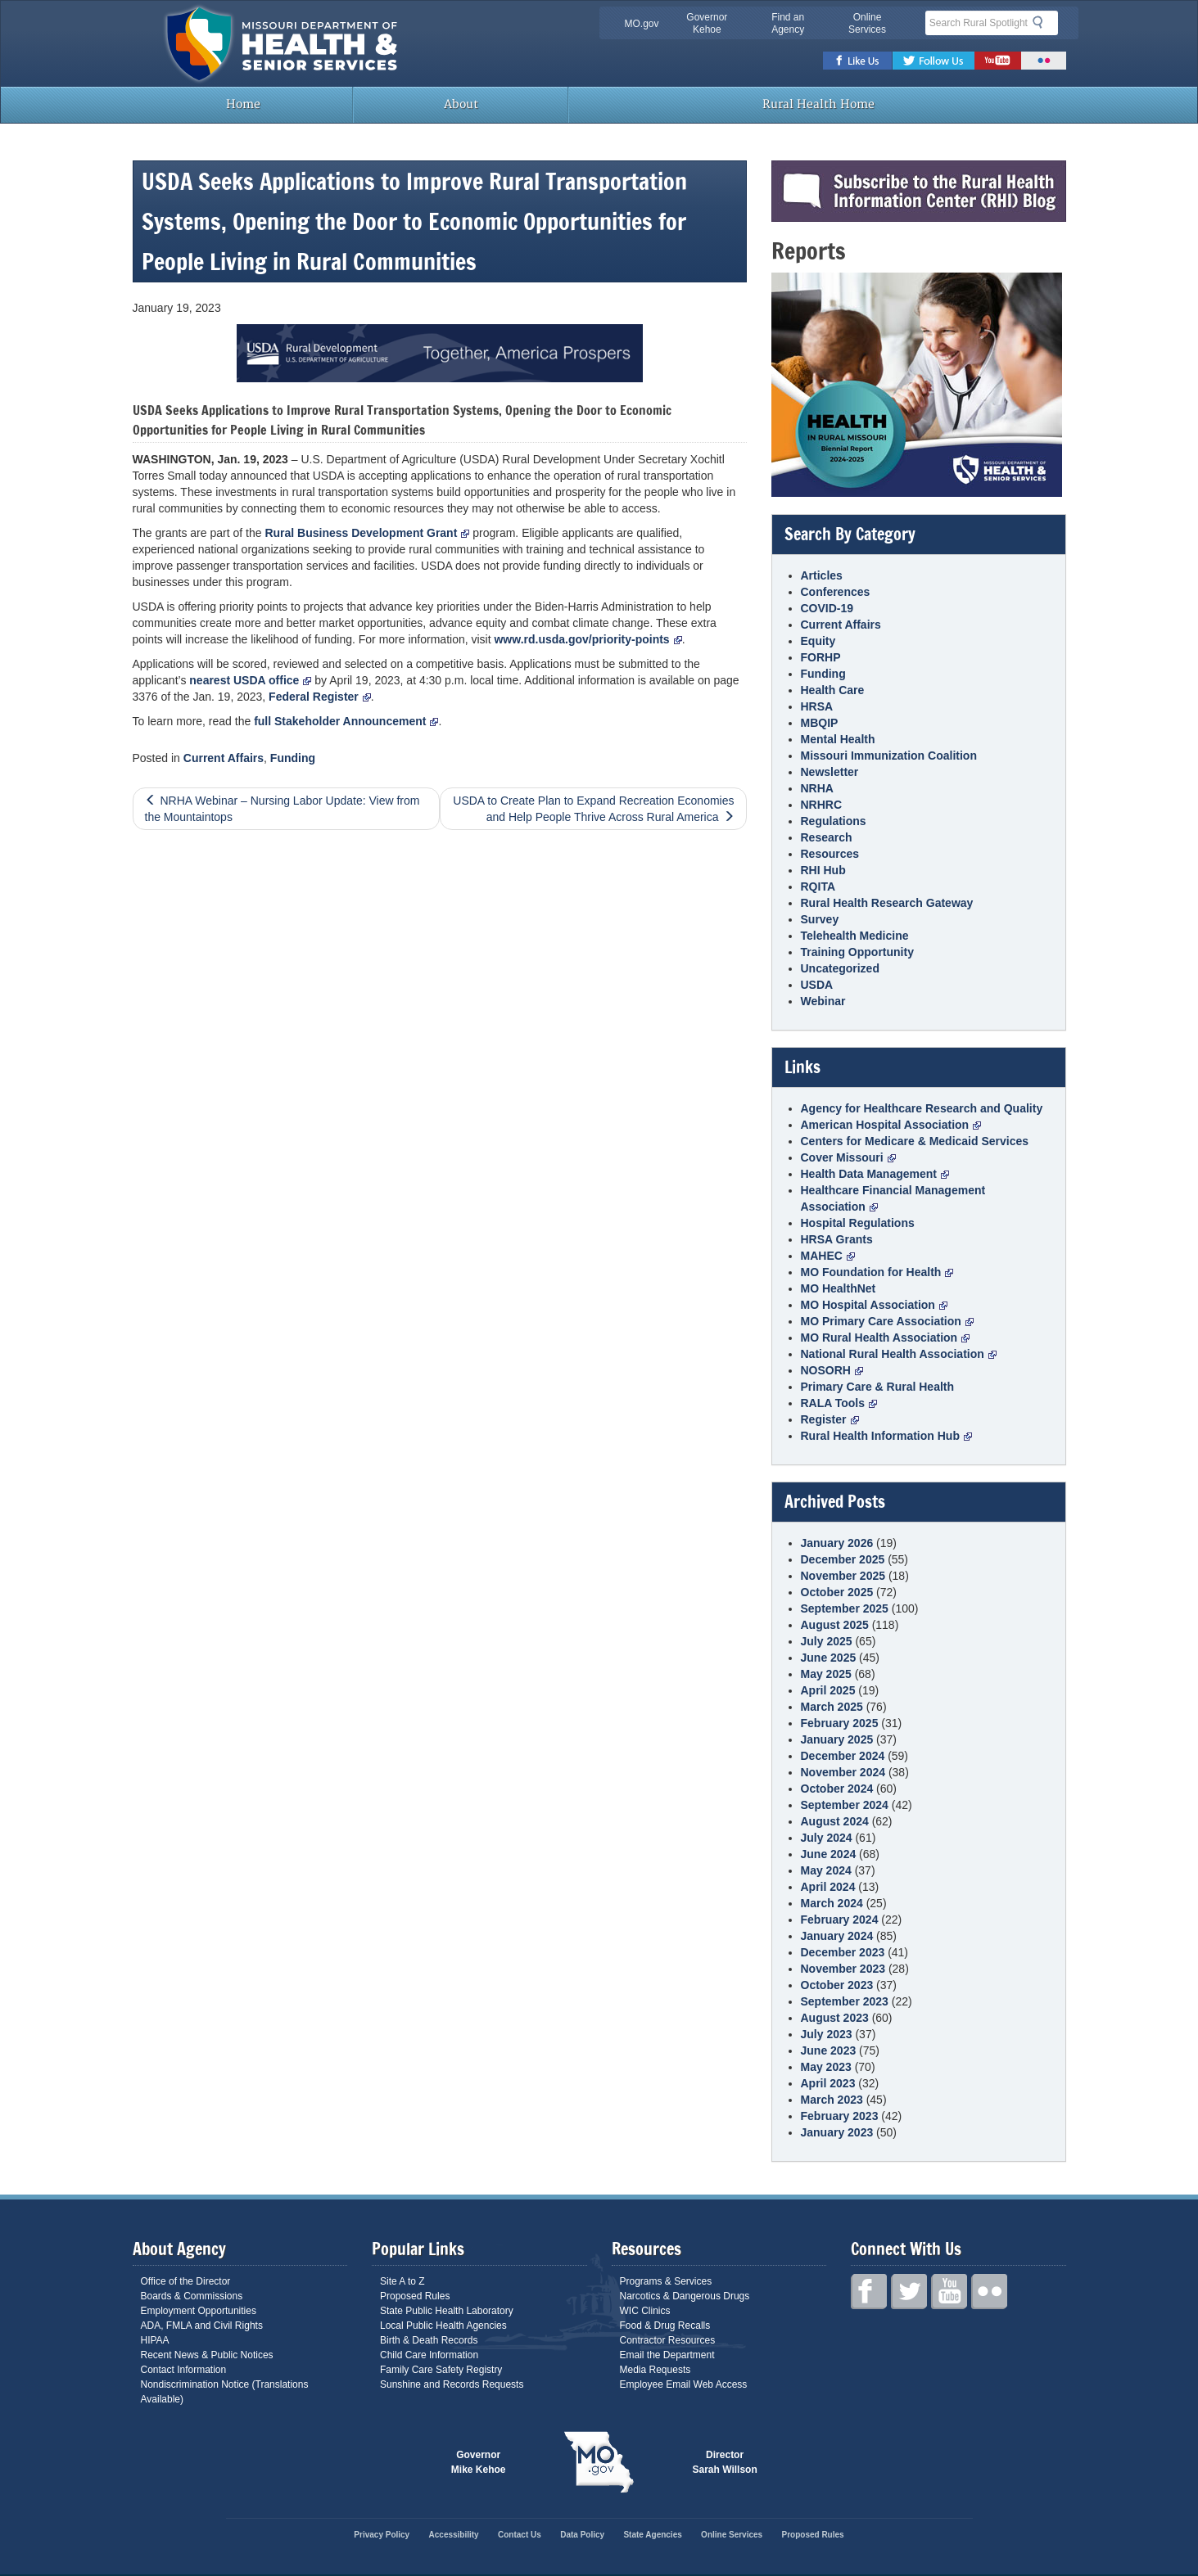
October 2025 (837, 1592)
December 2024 (843, 1755)
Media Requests (655, 2369)
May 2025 (826, 1673)
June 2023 (829, 2050)
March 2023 (832, 2099)
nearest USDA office (250, 680)
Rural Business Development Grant (366, 532)
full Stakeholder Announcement (346, 721)
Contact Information (184, 2369)
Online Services (867, 23)
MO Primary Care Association (887, 1321)
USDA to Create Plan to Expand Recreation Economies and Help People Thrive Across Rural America (593, 808)
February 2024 (840, 1919)
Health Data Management (875, 1173)
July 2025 (826, 1641)
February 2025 (840, 1723)
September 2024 (844, 1804)
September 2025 (844, 1608)
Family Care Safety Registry (441, 2369)
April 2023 (828, 2083)
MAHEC (828, 1255)
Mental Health (838, 739)
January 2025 (837, 1739)
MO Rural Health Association (885, 1337)
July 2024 (826, 1837)
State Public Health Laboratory (446, 2311)
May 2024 (826, 1870)
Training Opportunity (857, 952)
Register (830, 1419)
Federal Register (320, 696)
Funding (292, 758)
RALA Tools (839, 1403)
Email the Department (667, 2355)
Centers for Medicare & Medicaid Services (915, 1141)
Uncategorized (840, 968)
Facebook (858, 61)
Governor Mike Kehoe (478, 2462)
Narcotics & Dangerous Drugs (685, 2296)
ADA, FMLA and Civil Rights (202, 2325)
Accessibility (454, 2534)
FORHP (821, 657)
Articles (822, 575)
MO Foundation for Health (877, 1272)
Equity (818, 640)
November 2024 (843, 1772)
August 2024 (835, 1821)
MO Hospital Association (874, 1304)
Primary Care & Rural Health (878, 1386)
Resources (830, 853)
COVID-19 (827, 608)
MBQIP (820, 722)
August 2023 (835, 2017)
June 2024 (829, 1854)
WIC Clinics (645, 2311)
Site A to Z (402, 2281)
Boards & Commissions (192, 2296)
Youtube (997, 61)
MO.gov (642, 23)
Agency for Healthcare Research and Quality (922, 1108)
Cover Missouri (848, 1157)
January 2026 (837, 1543)
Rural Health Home (817, 104)
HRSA (817, 706)
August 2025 (835, 1624)
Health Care (833, 690)
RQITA (818, 886)
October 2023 (837, 1985)
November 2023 (843, 1968)
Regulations (833, 821)
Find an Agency (787, 23)
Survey (820, 919)
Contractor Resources (668, 2340)
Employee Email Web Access (684, 2384)
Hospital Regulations (858, 1222)
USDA (817, 984)
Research (826, 837)
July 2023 (826, 2034)
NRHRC (822, 804)
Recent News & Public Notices (207, 2355)
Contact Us (519, 2534)
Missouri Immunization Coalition (889, 755)
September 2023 (844, 2001)
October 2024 (837, 1788)
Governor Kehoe (706, 23)
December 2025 (843, 1559)
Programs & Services (666, 2281)
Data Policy (582, 2534)
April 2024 (828, 1886)
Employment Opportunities (198, 2311)
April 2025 (828, 1690)
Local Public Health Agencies (443, 2325)
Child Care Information (429, 2355)
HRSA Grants (837, 1239)
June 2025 (829, 1657)
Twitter (933, 61)
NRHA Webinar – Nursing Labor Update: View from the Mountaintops (282, 808)
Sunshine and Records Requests (451, 2384)
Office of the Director (186, 2281)
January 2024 (837, 1935)
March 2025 (832, 1706)
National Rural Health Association (899, 1353)
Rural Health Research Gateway (887, 902)
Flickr (1043, 61)
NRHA (817, 788)
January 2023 (837, 2132)
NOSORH (832, 1370)
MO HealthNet (838, 1288)
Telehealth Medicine (855, 935)
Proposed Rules (415, 2296)
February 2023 (840, 2116)
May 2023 (826, 2066)
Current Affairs (223, 758)
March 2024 (832, 1903)
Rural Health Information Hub (886, 1435)
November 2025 (843, 1575)
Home (242, 104)
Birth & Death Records (428, 2340)
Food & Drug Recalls (665, 2325)
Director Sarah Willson (725, 2462)
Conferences (835, 591)
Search (1042, 22)
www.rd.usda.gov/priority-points (587, 639)
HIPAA (155, 2340)
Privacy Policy (381, 2534)
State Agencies (652, 2534)
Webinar (823, 1001)
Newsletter (830, 771)
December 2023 (843, 1952)
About (461, 104)
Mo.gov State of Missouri (599, 2462)
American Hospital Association (891, 1124)
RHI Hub (823, 870)
